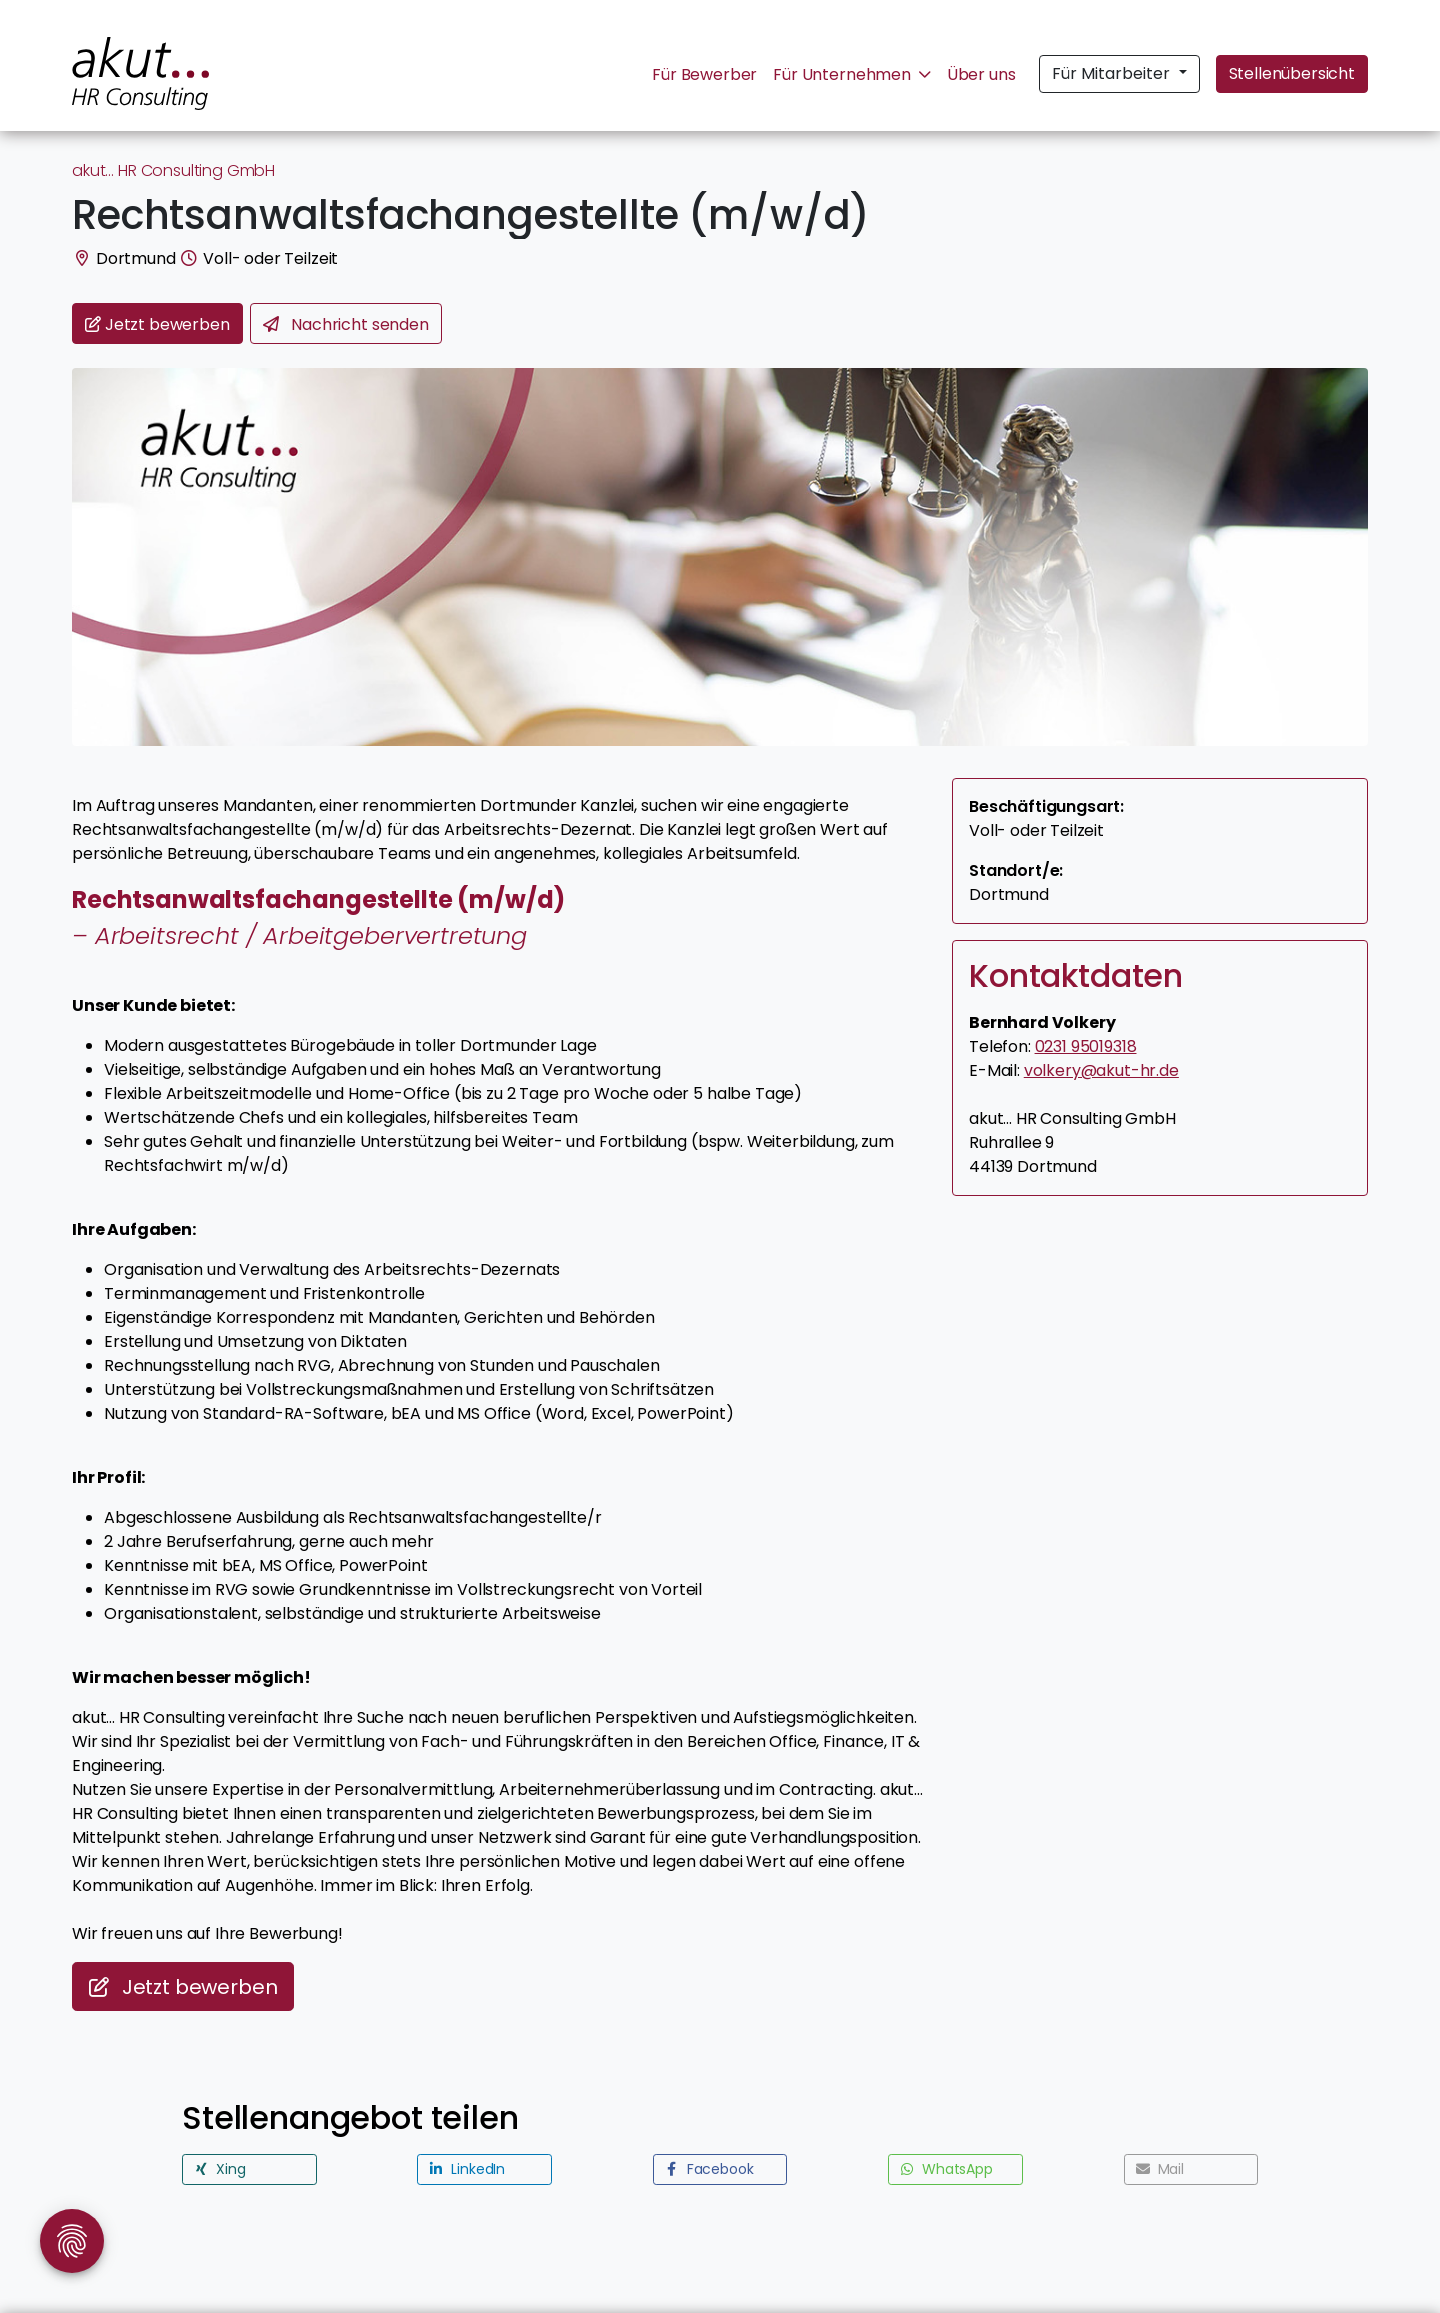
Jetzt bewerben (183, 1987)
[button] (249, 2169)
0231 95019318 (1086, 1046)
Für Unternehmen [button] (851, 74)
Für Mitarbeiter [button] (1113, 73)
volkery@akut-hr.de (1101, 1070)
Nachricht (345, 324)
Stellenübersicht (1292, 73)
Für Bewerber (704, 74)
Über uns (981, 74)
